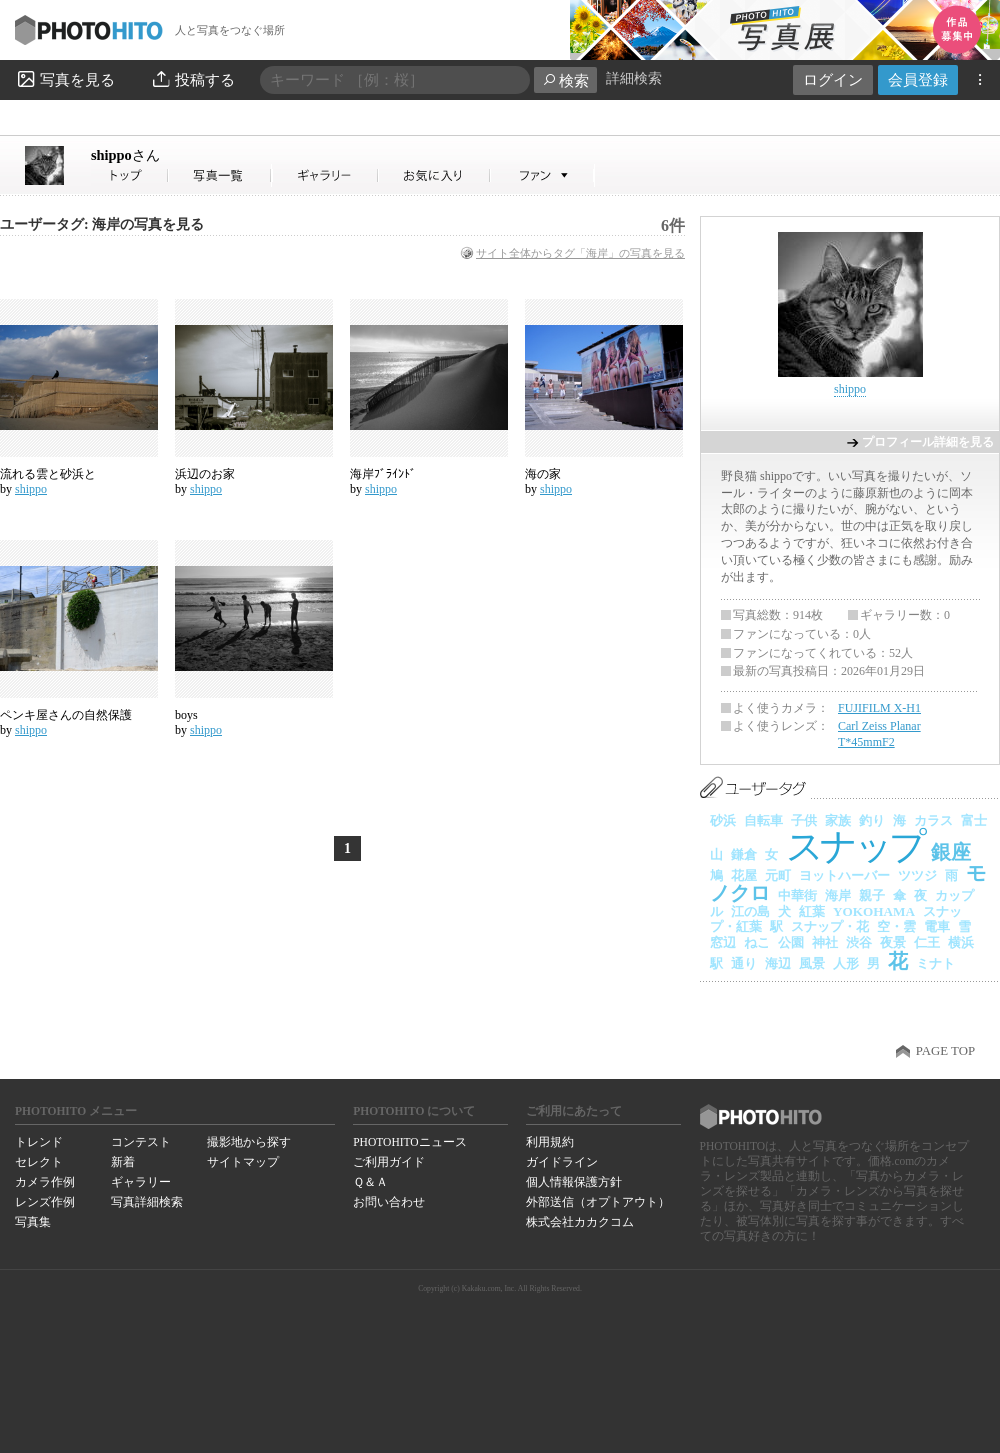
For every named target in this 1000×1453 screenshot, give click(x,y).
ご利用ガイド (389, 1162)
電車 (937, 926)
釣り (872, 820)
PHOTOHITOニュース (409, 1142)
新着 (123, 1162)
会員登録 (918, 79)
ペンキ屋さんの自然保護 (66, 715)
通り (744, 963)
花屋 (744, 875)
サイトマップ (243, 1162)
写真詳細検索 (147, 1202)
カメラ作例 (45, 1182)
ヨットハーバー (844, 875)
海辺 (778, 963)
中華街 (797, 895)
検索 (565, 80)
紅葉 (812, 911)
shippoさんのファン (542, 175)
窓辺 (723, 942)
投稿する (192, 79)
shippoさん (130, 175)
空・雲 (896, 926)
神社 (825, 942)
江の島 (750, 911)
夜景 (893, 942)
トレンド (39, 1142)
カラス (933, 820)
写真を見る (65, 79)
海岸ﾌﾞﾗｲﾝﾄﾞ (383, 474)
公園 (791, 942)
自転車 (763, 820)
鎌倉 (744, 854)
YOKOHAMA (874, 911)
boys (186, 715)
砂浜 (723, 820)
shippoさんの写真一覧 (220, 175)
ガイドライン (562, 1162)
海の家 (543, 474)
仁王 (927, 942)
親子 (872, 895)
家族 (838, 820)
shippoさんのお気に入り (434, 175)
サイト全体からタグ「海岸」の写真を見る (580, 253)
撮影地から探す (249, 1142)
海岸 (838, 895)
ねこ (757, 942)
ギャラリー (141, 1182)
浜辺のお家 (205, 474)
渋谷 (859, 942)
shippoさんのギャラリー (325, 175)
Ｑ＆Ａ (370, 1182)
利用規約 (550, 1142)
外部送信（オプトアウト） (598, 1202)
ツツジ (917, 875)
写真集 (33, 1222)
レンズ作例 (45, 1202)
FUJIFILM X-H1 (879, 708)
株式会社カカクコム (580, 1222)
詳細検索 (634, 78)
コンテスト (141, 1142)
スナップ (854, 846)
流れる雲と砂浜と (48, 474)
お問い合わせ (389, 1202)
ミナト (935, 963)
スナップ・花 (830, 926)
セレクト (39, 1162)
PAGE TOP (945, 1051)
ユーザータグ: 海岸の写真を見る (102, 224)
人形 (846, 963)
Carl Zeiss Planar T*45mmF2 (879, 734)
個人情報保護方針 (574, 1182)
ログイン (833, 79)
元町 (778, 875)
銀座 (951, 852)
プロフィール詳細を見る (928, 442)
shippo (125, 155)
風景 (812, 963)
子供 (804, 820)
